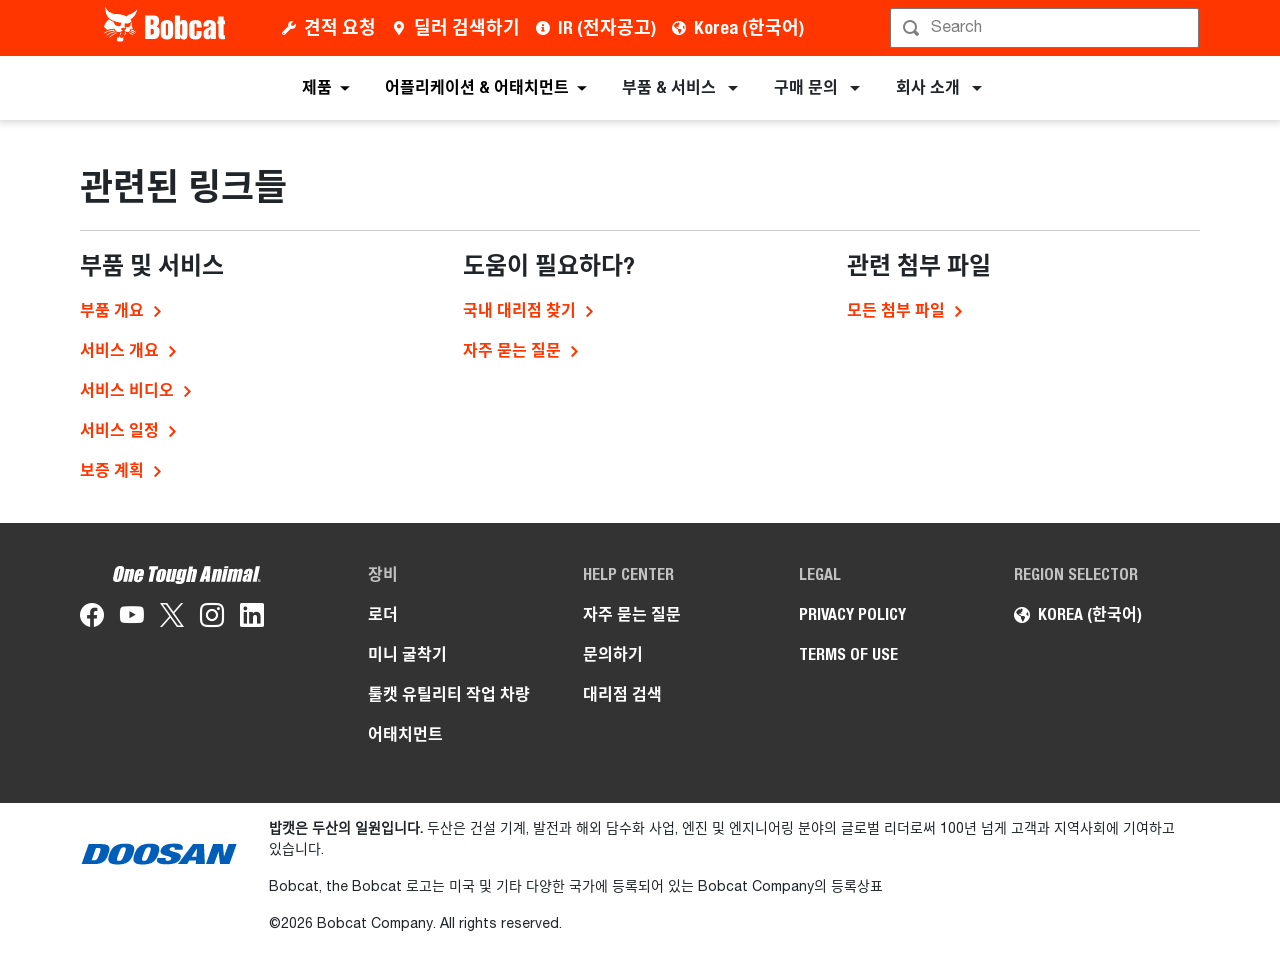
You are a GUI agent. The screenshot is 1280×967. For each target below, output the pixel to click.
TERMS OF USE (848, 654)
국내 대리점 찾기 (519, 310)
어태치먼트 (405, 734)
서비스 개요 (119, 350)
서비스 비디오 (127, 390)
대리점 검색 (622, 694)
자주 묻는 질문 (512, 350)
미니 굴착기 (407, 654)
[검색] (1046, 28)
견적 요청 (340, 27)
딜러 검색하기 (467, 27)
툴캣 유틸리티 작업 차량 (449, 694)
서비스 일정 (119, 430)
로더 (383, 614)
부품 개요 (112, 310)
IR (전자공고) (607, 27)
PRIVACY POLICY (852, 614)
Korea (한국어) (749, 27)
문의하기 (613, 654)
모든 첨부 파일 (896, 310)
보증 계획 (112, 470)
